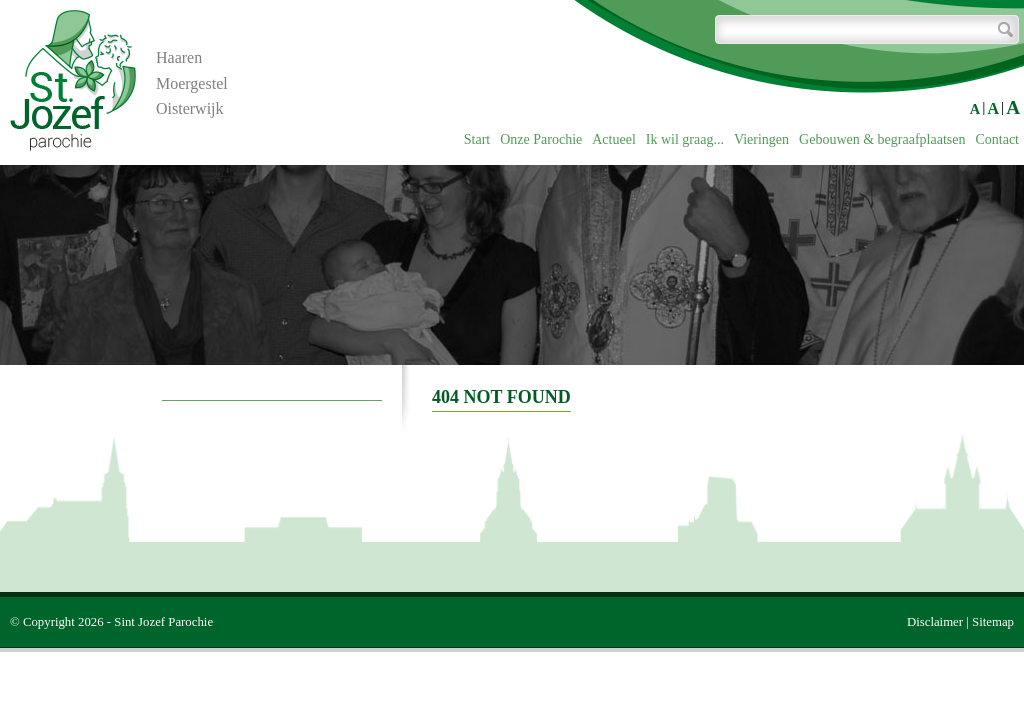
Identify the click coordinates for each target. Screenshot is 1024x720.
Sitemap (993, 622)
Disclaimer (935, 622)
